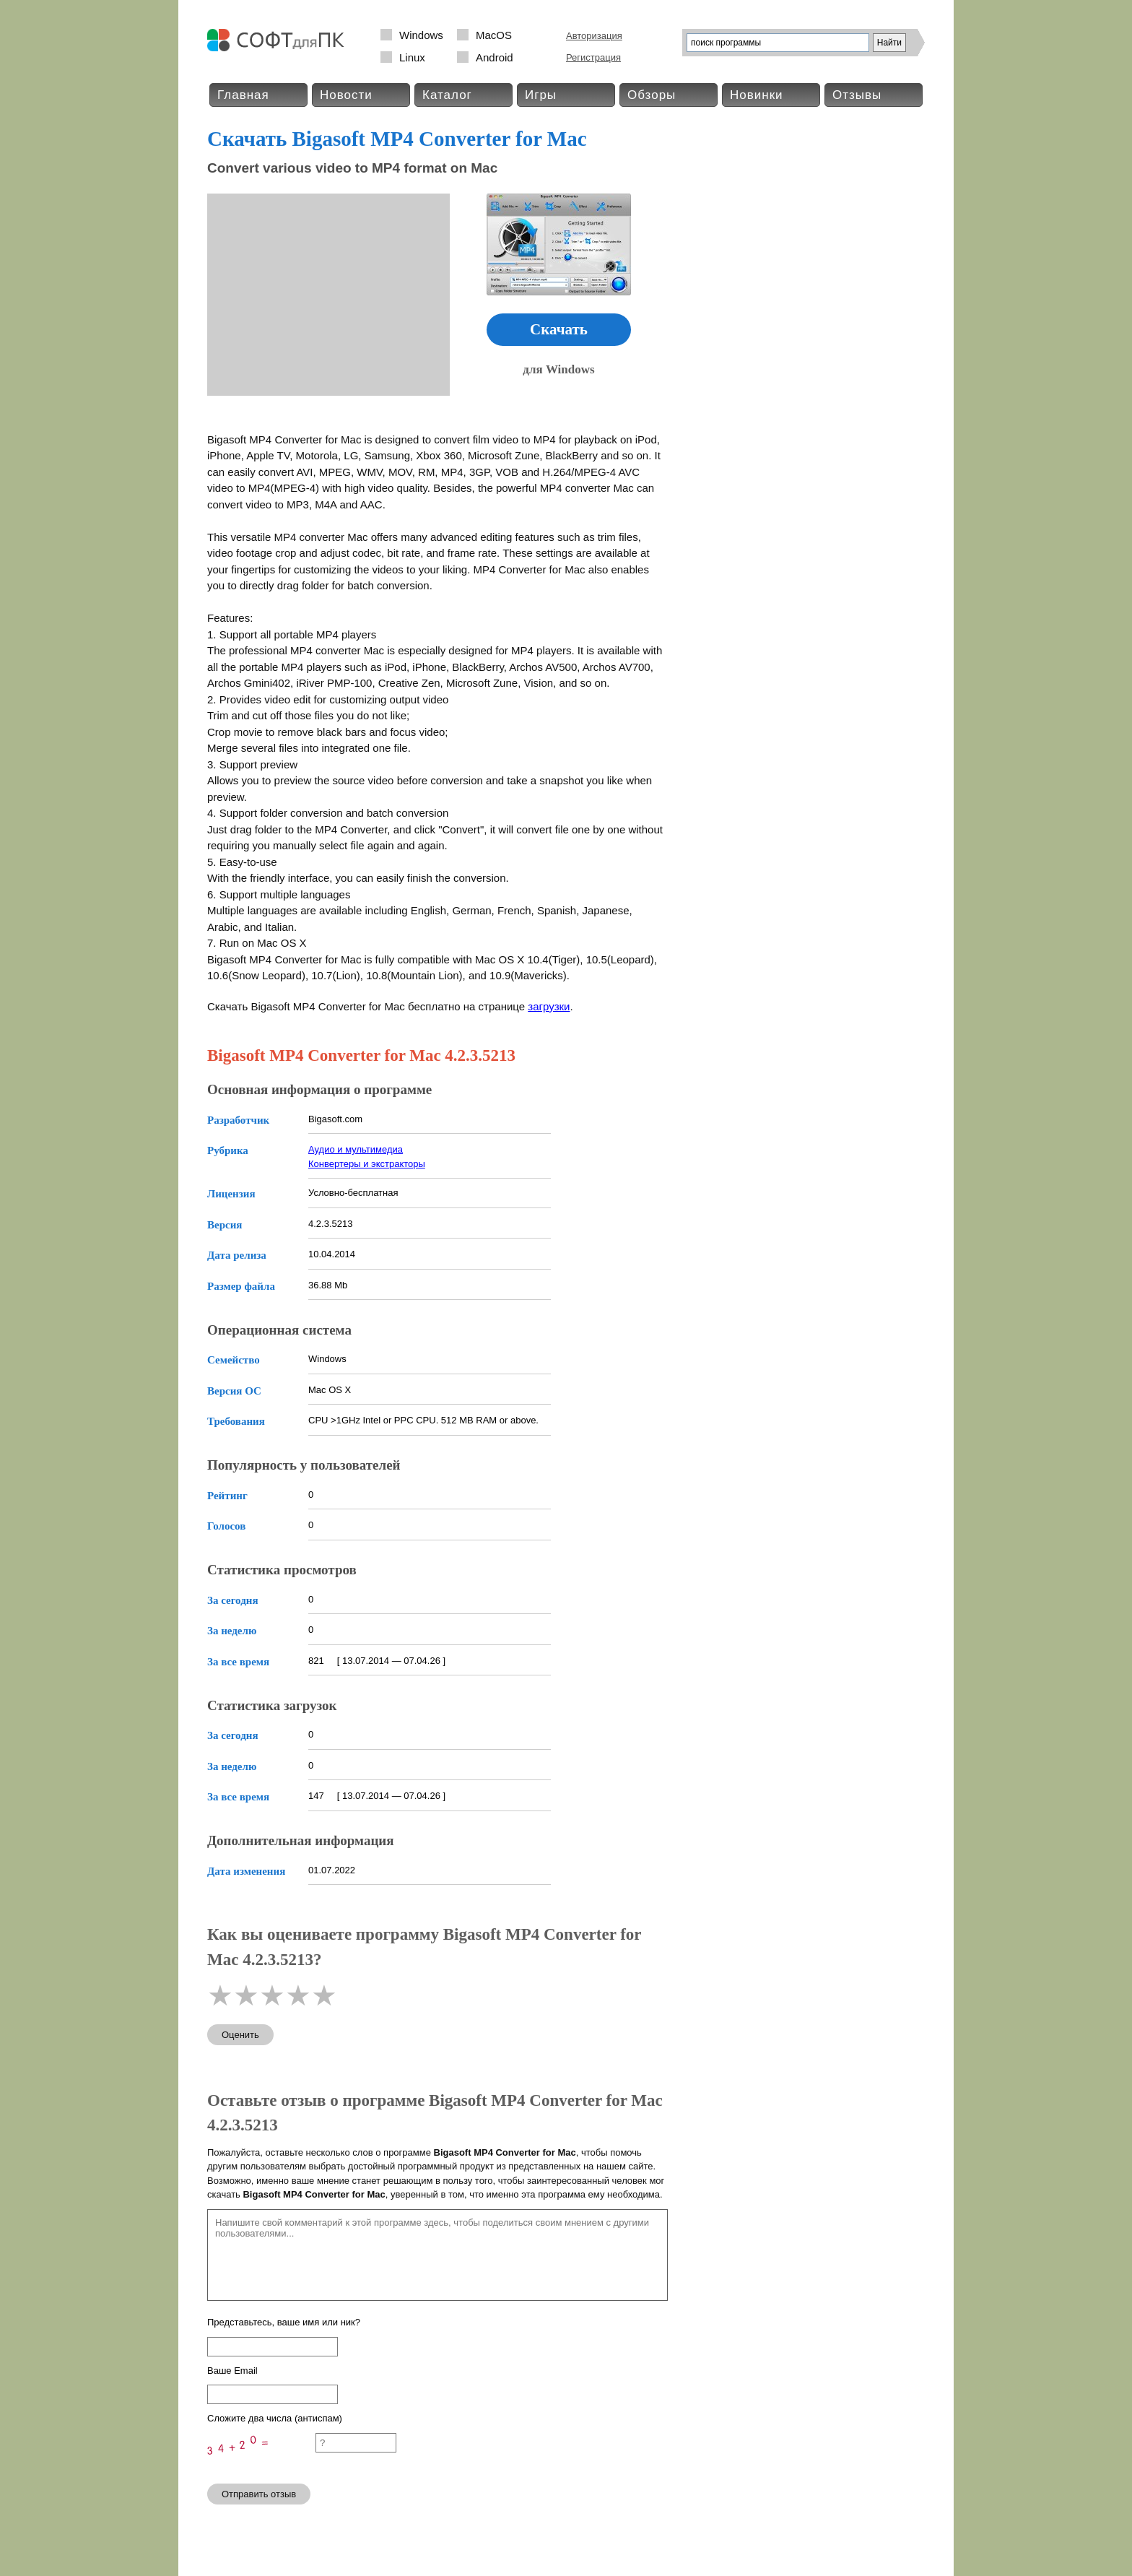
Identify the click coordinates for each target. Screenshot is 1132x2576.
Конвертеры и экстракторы (366, 1163)
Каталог (447, 95)
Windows (421, 35)
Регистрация (593, 57)
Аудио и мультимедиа (355, 1149)
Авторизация (594, 35)
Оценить (240, 2034)
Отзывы (856, 95)
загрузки (549, 1006)
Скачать (559, 329)
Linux (412, 57)
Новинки (756, 95)
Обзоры (651, 95)
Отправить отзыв (259, 2494)
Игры (541, 95)
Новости (346, 95)
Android (494, 57)
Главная (243, 95)
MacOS (494, 35)
